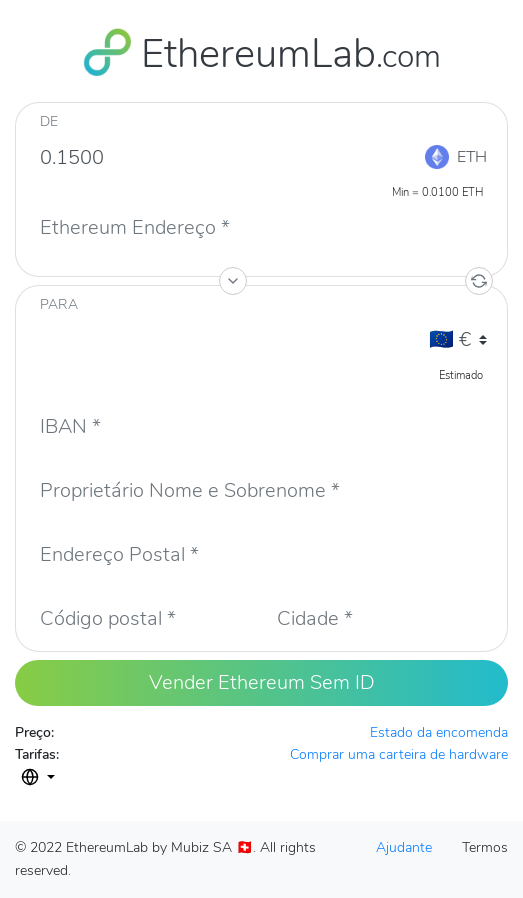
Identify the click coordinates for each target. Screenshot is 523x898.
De (49, 121)
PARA (59, 304)
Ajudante (404, 847)
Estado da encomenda (439, 732)
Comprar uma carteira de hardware (399, 754)
